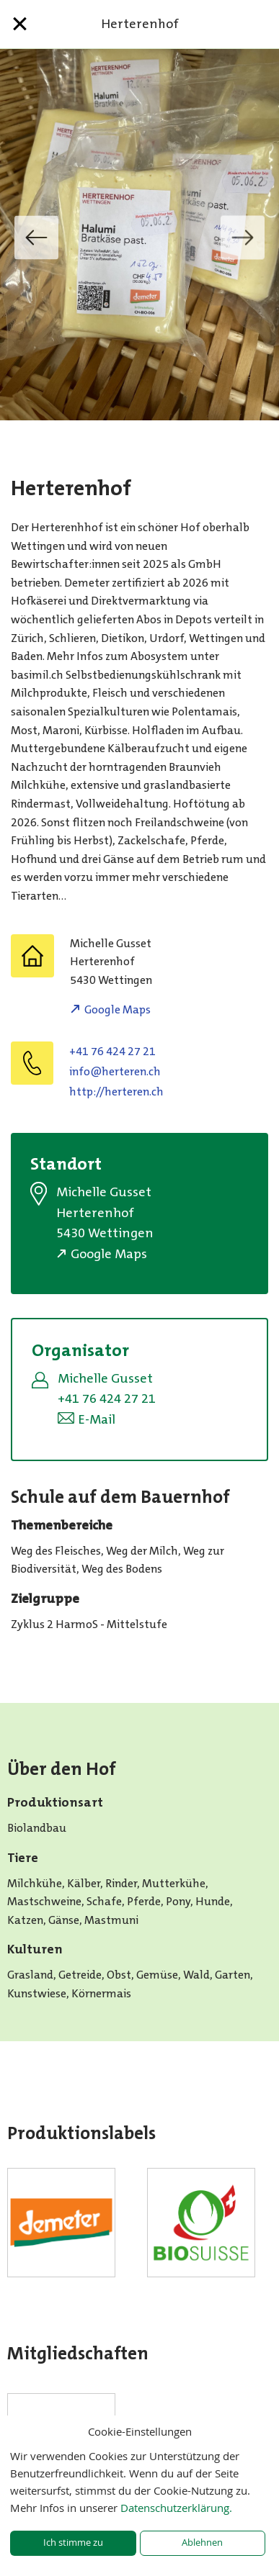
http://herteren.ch (116, 1091)
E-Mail (96, 1419)
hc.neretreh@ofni (115, 1071)
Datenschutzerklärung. (176, 2507)
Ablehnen (202, 2542)
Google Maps (117, 1009)
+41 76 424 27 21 (112, 1051)
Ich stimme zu (73, 2542)
